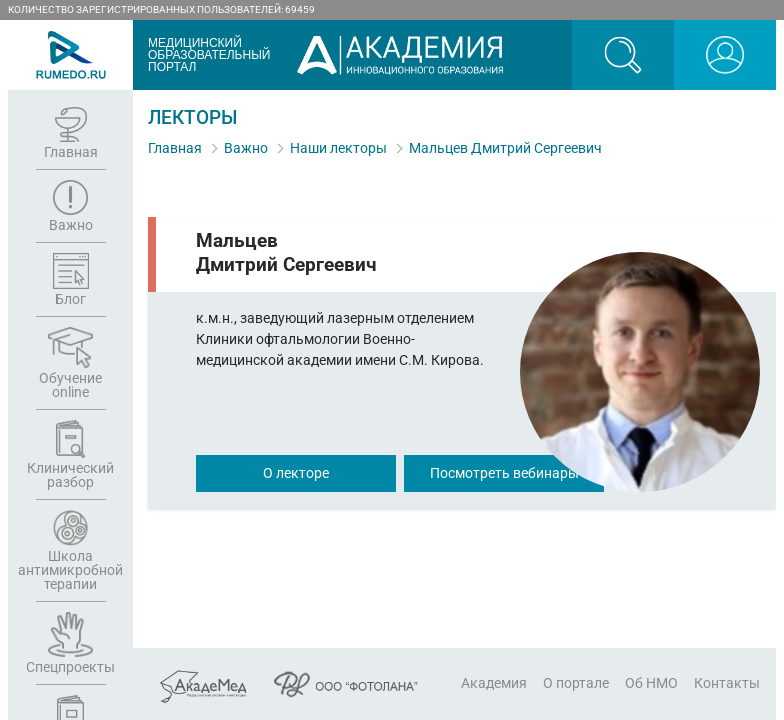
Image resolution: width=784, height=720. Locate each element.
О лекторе (296, 473)
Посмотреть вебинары (504, 473)
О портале (576, 683)
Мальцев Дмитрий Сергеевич (505, 148)
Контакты (727, 683)
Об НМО (651, 683)
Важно (246, 148)
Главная (175, 148)
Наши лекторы (338, 148)
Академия (494, 683)
